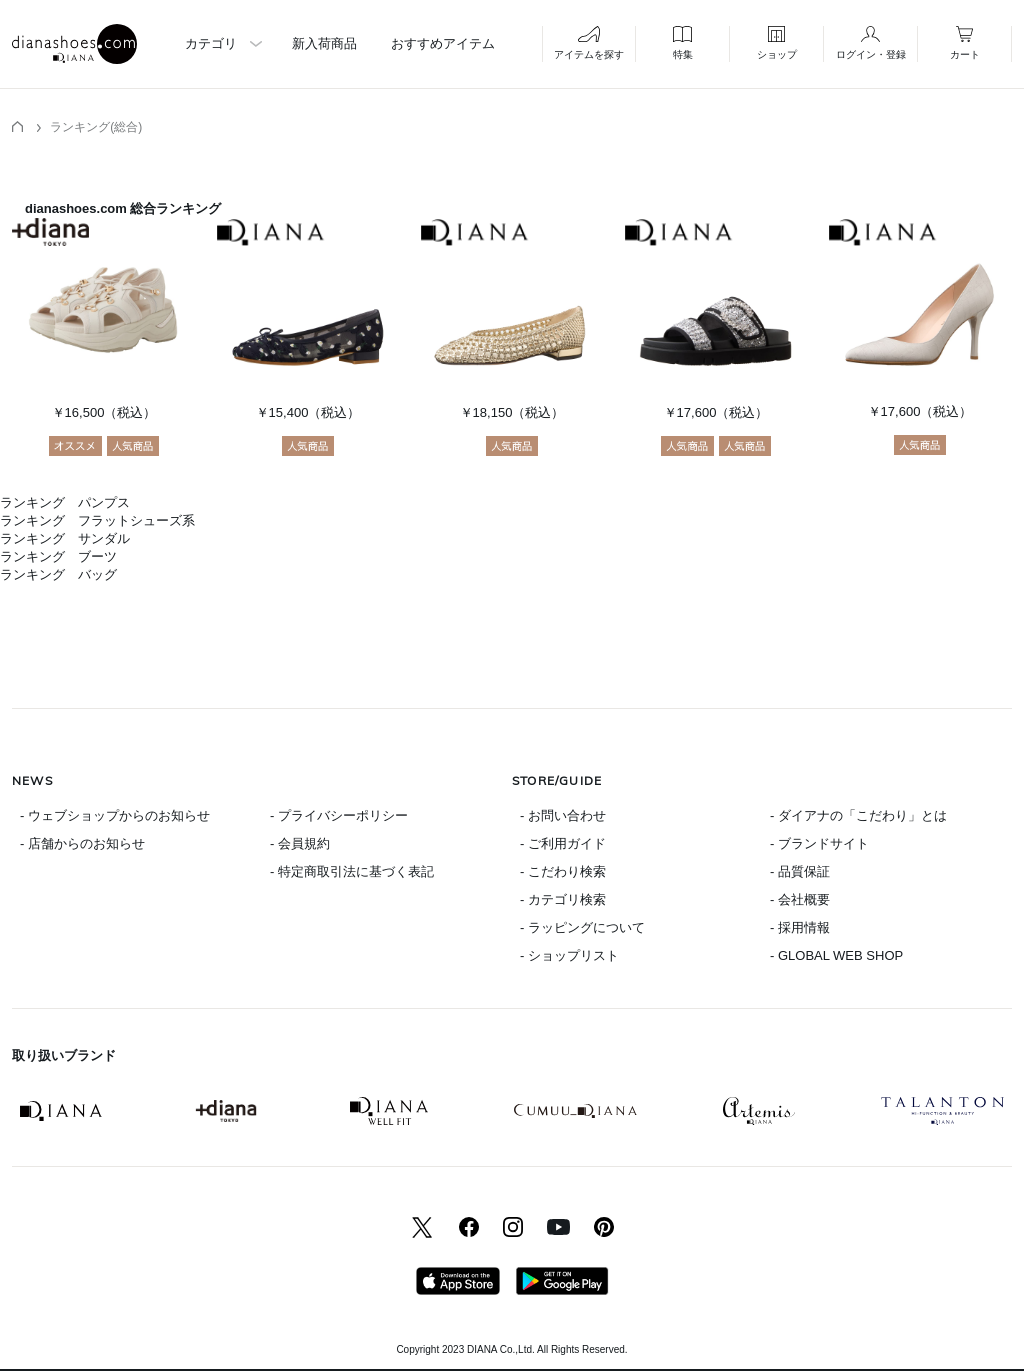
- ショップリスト (569, 955)
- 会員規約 (300, 843)
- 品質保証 (800, 871)
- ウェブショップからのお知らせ (115, 815)
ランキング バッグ (58, 574)
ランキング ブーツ (58, 556)
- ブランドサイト (819, 843)
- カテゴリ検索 (563, 899)
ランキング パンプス (65, 502)
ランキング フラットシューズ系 (97, 520)
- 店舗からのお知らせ (82, 843)
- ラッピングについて (582, 927)
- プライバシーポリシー (339, 815)
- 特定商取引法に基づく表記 (352, 871)
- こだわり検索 (563, 871)
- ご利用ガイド (563, 843)
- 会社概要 (800, 899)
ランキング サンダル (65, 538)
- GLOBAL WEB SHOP (836, 955)
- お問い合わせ (563, 815)
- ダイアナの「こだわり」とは (858, 815)
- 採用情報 (800, 927)
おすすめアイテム (443, 43)
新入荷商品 (324, 43)
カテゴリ (211, 43)
